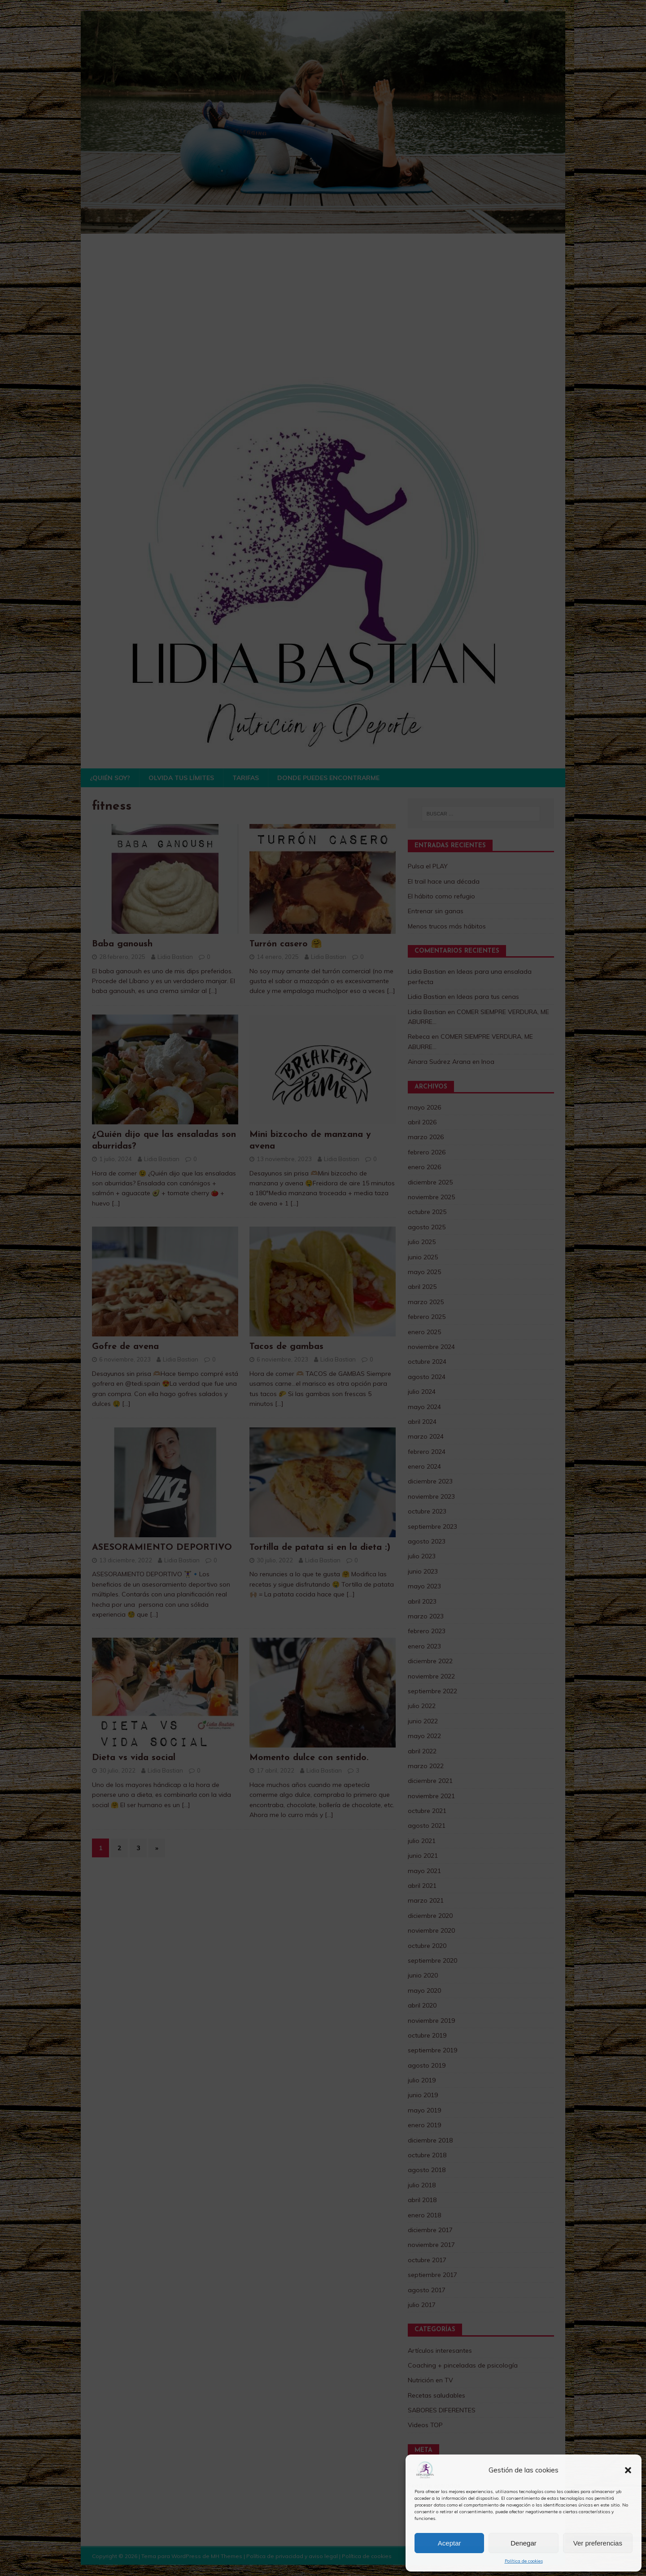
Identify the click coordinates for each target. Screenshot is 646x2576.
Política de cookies (524, 2561)
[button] (628, 2470)
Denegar (524, 2543)
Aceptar (449, 2543)
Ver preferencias (597, 2543)
